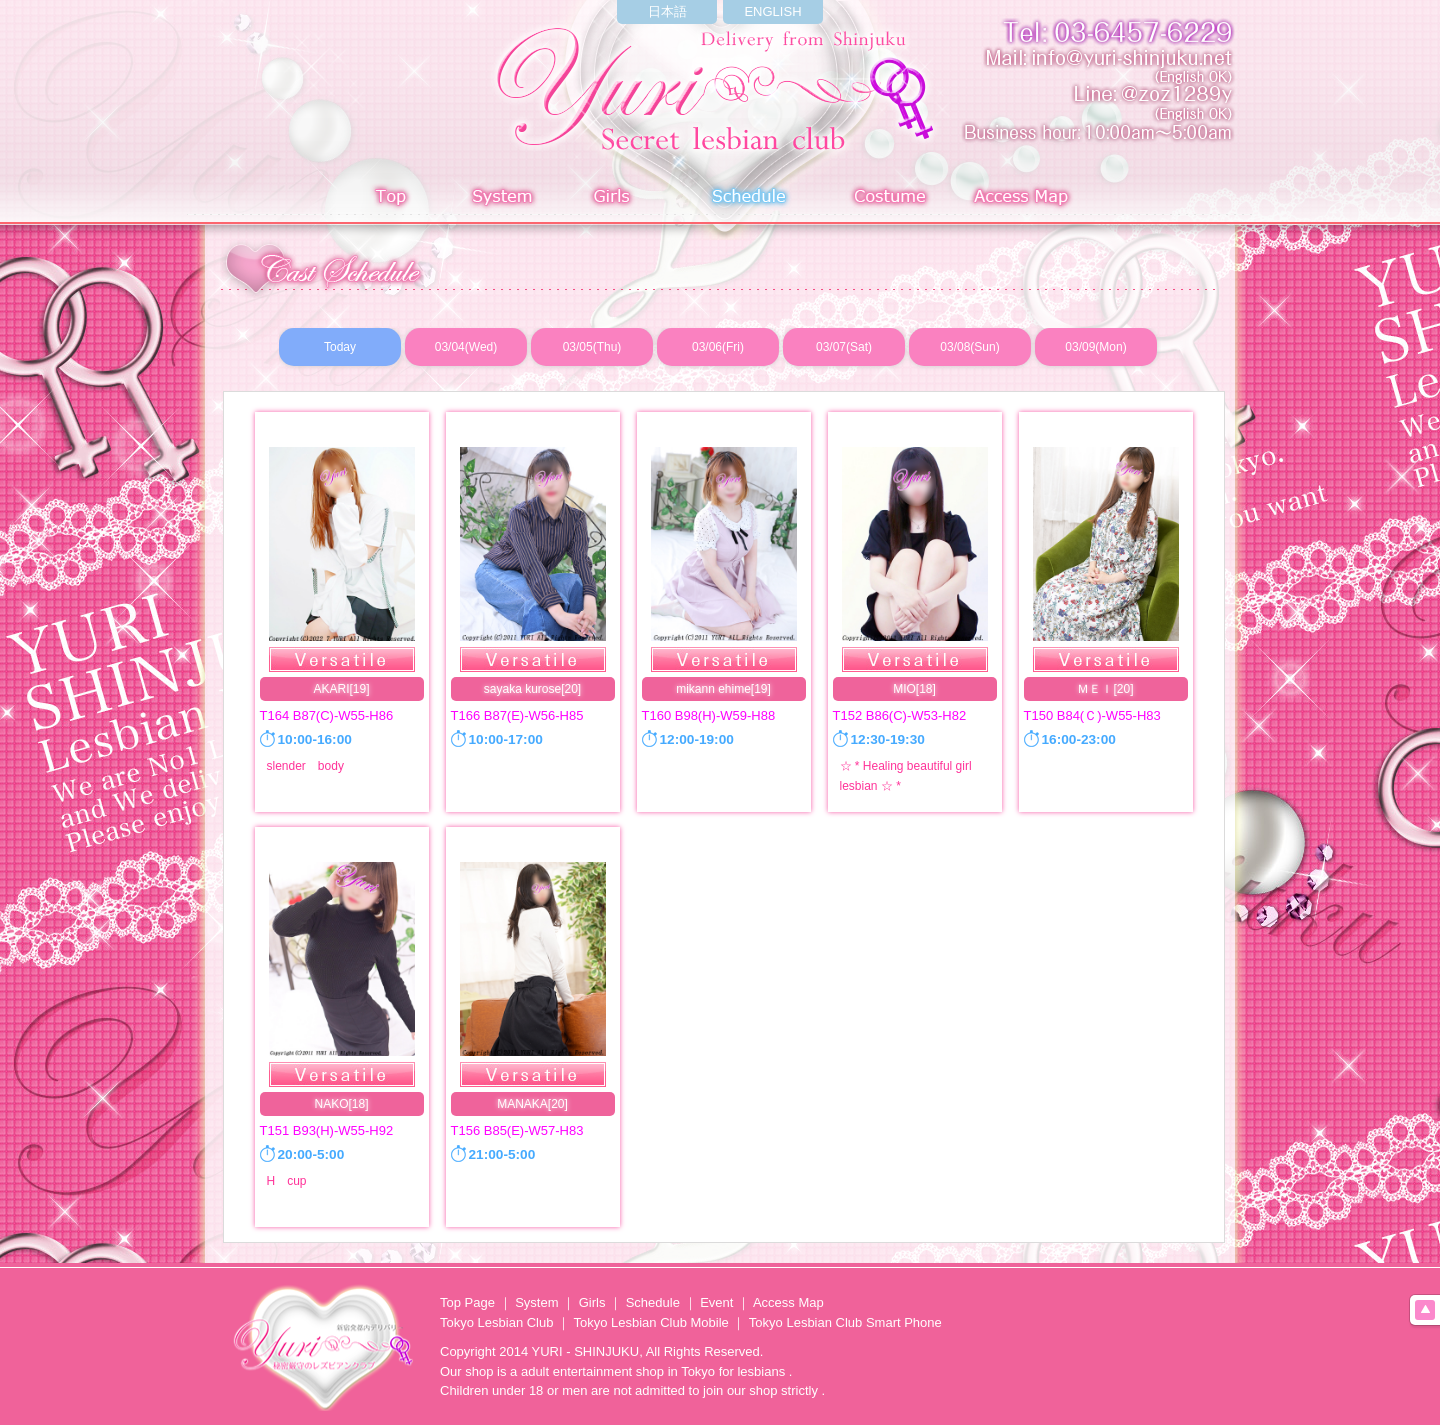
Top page (391, 199)
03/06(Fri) (718, 347)
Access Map (1025, 199)
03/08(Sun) (969, 347)
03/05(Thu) (592, 347)
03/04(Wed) (466, 347)
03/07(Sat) (844, 347)
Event (716, 1302)
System (499, 199)
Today (340, 347)
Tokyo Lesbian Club (496, 1322)
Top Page (467, 1302)
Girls (616, 199)
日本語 (667, 11)
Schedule (750, 199)
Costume (891, 199)
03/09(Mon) (1095, 347)
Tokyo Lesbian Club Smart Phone (845, 1322)
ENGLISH (772, 11)
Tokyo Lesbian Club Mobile (650, 1322)
